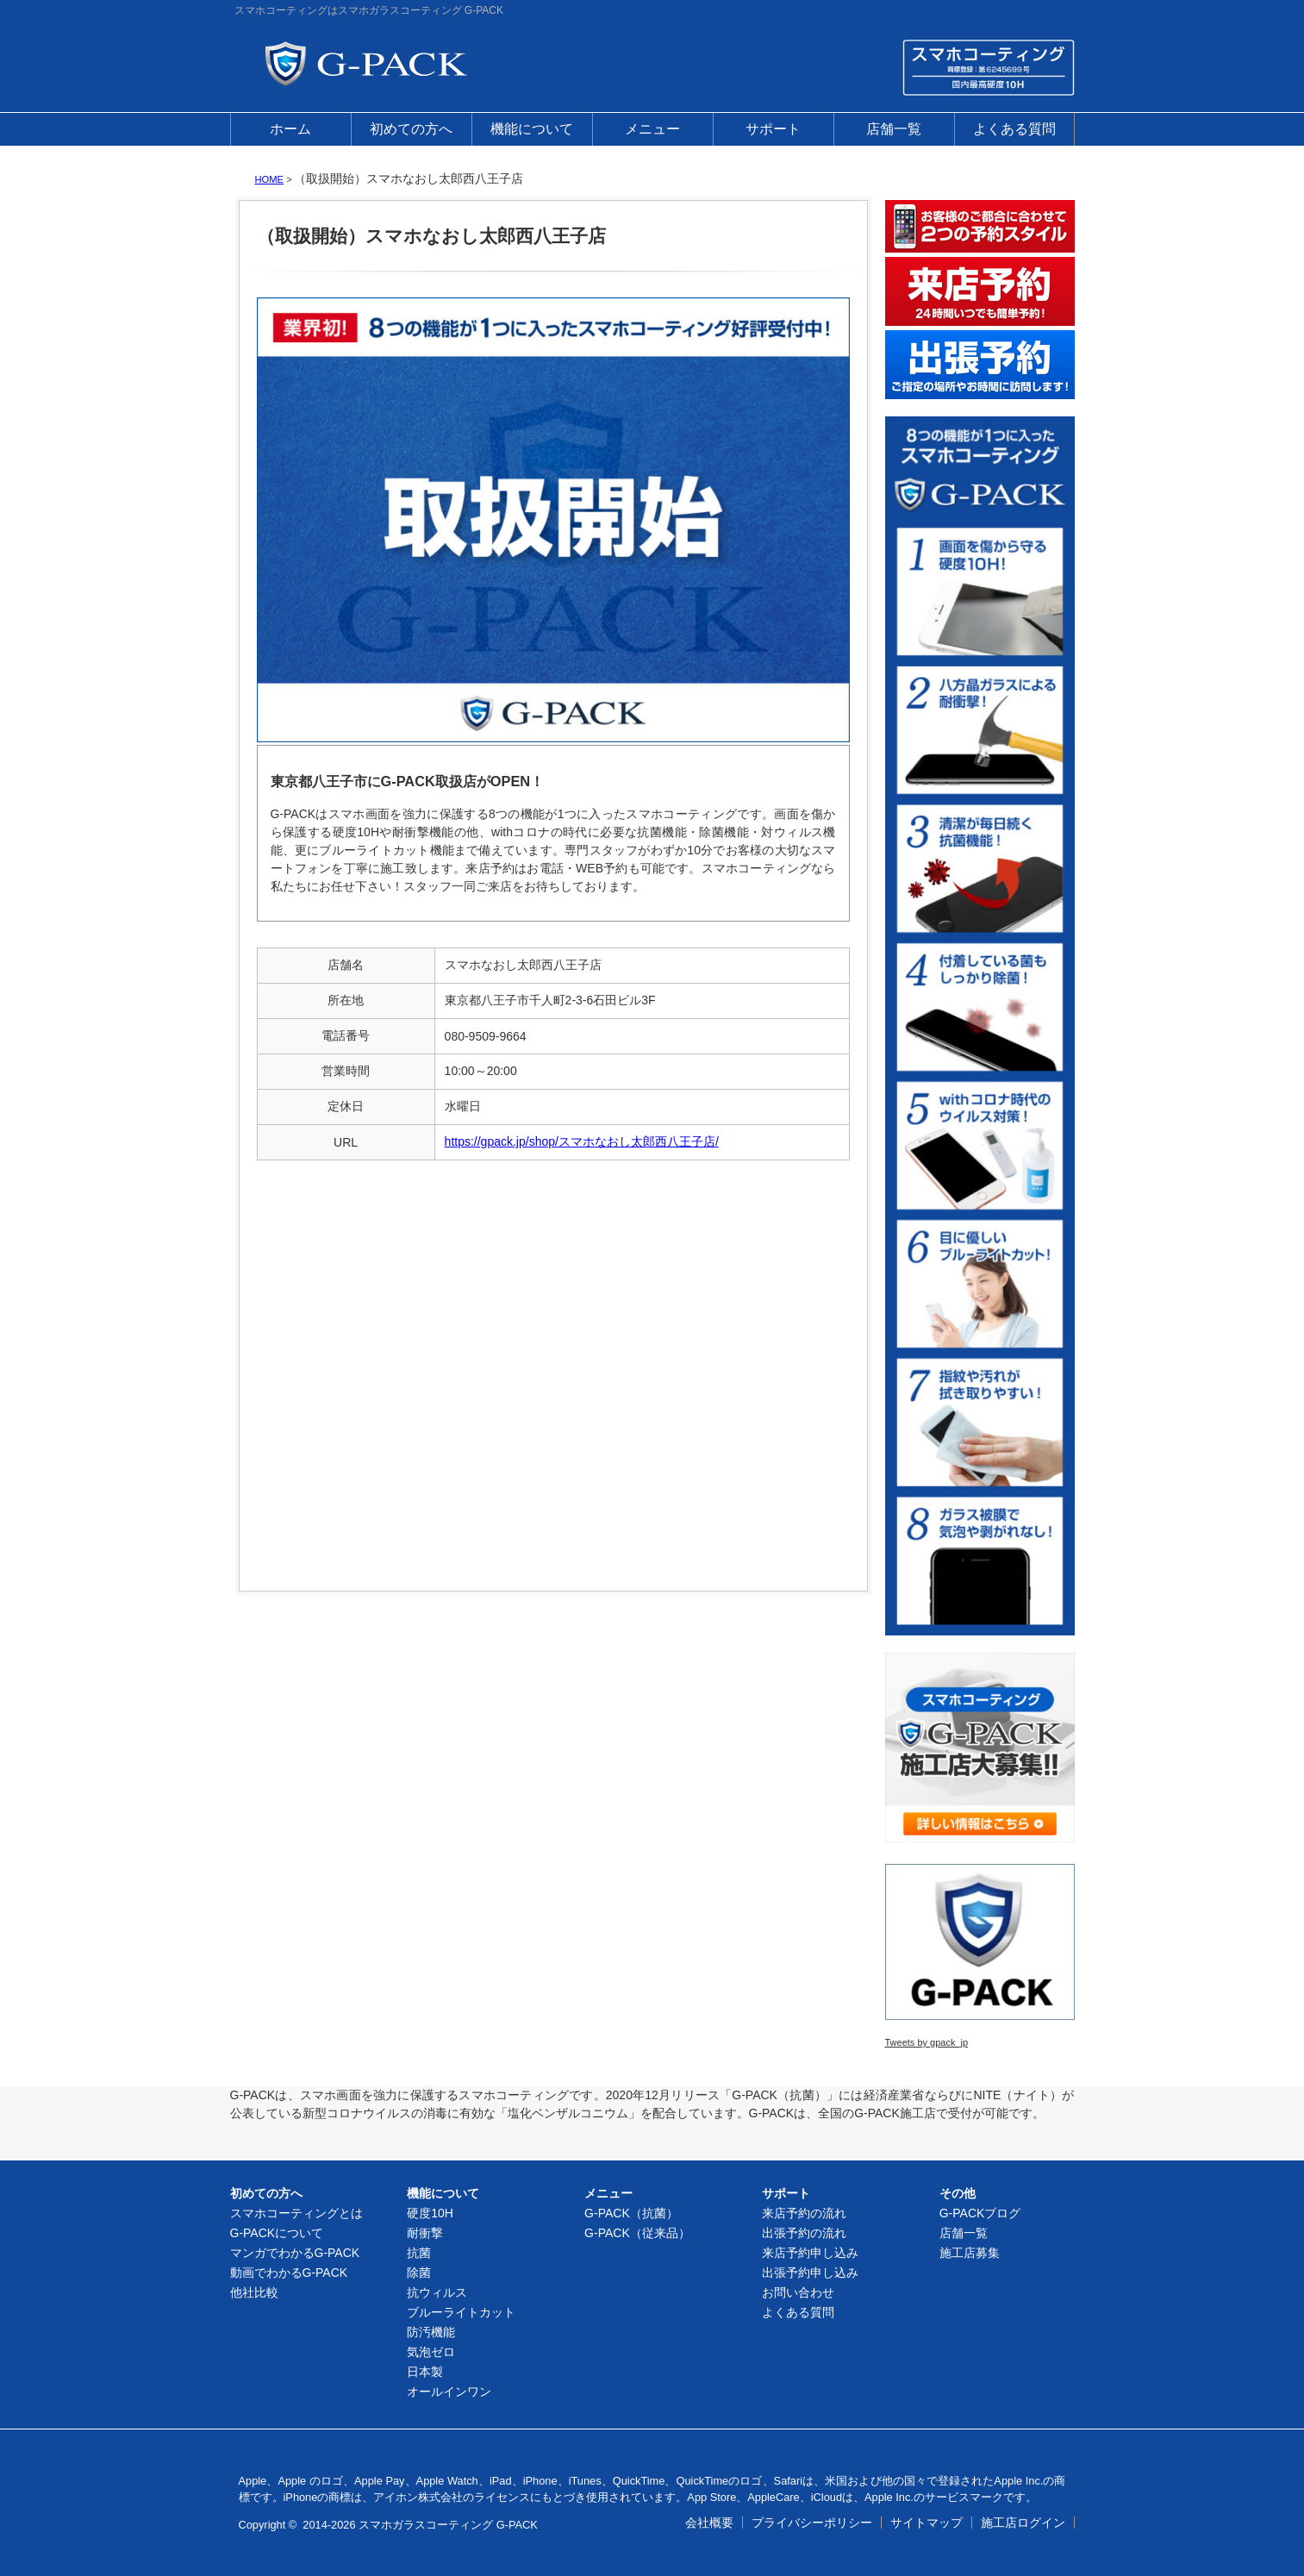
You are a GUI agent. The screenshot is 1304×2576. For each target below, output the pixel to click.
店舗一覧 (893, 129)
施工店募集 (969, 2253)
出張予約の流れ (804, 2233)
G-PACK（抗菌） (631, 2213)
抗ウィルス (437, 2292)
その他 (957, 2193)
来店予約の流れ (804, 2213)
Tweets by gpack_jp (927, 2042)
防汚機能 (431, 2332)
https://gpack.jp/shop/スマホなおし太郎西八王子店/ (582, 1141)
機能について (531, 129)
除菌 (419, 2272)
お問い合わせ (798, 2292)
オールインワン (449, 2391)
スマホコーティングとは (296, 2213)
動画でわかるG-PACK (289, 2272)
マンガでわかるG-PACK (295, 2253)
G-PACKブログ (980, 2213)
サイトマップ (926, 2522)
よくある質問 (1014, 129)
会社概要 (709, 2522)
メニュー (652, 129)
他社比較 (254, 2292)
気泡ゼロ (431, 2352)
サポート (773, 129)
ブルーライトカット (461, 2312)
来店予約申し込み (810, 2253)
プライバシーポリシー (812, 2522)
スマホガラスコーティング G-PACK (448, 2524)
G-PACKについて (277, 2233)
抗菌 (419, 2253)
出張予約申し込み (810, 2272)
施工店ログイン (1023, 2522)
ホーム (290, 129)
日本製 (425, 2372)
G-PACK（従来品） (637, 2233)
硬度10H (430, 2213)
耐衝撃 (425, 2233)
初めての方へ (411, 129)
